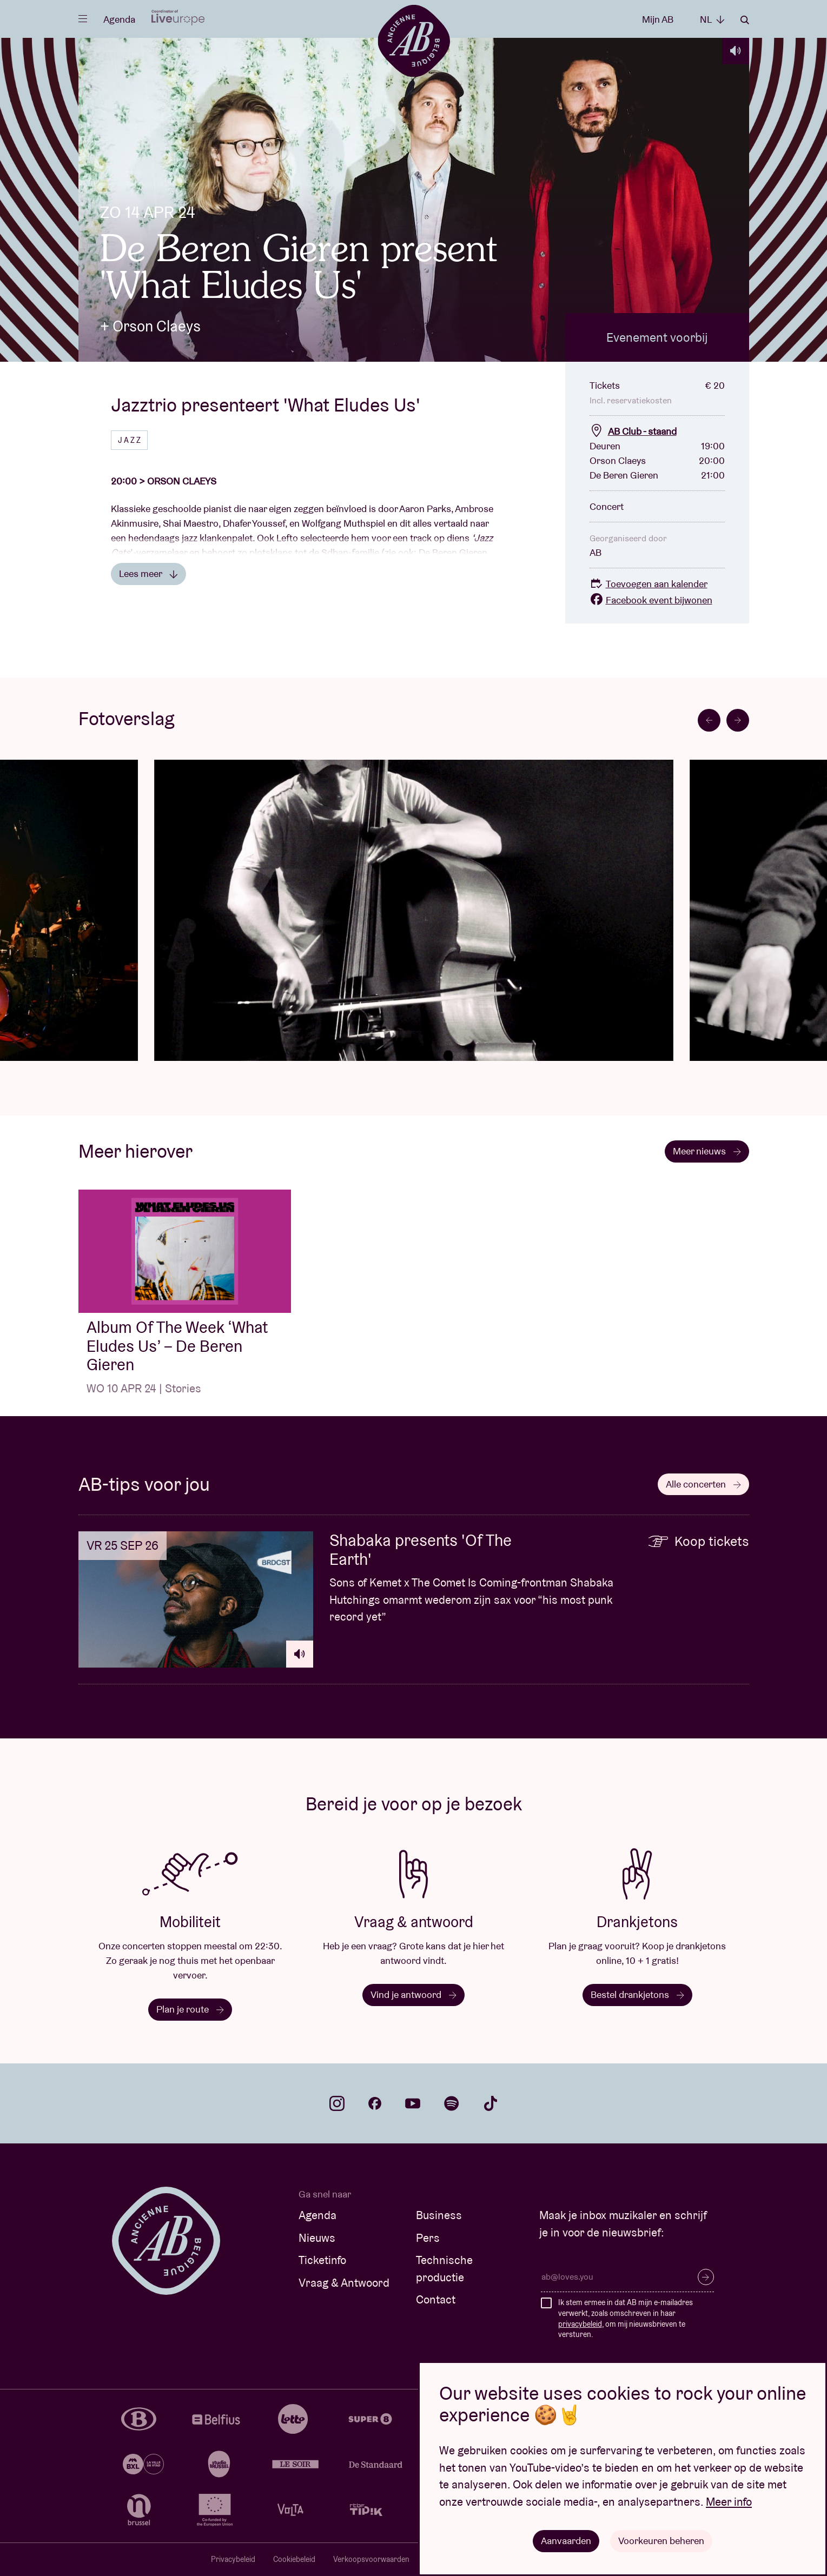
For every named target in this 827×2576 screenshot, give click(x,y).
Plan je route (190, 2009)
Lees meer (148, 573)
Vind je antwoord (413, 1994)
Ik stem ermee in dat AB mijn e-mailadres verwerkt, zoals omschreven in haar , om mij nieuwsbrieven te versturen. (625, 2318)
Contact (435, 2299)
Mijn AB (657, 19)
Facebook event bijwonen (651, 600)
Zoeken (744, 20)
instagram (337, 2103)
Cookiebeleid (294, 2559)
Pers (428, 2237)
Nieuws (317, 2237)
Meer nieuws (707, 1151)
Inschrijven (706, 2277)
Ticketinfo (322, 2260)
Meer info (729, 2501)
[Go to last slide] (709, 720)
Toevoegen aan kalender (648, 583)
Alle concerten (703, 1484)
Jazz (130, 440)
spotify (451, 2103)
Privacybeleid (233, 2559)
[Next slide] (737, 720)
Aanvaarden (566, 2540)
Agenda (119, 19)
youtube (412, 2103)
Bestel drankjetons (637, 1994)
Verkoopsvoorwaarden (371, 2559)
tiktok (490, 2103)
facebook (374, 2103)
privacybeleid (580, 2324)
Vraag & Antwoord (344, 2282)
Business (439, 2215)
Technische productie (444, 2269)
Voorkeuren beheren (661, 2540)
